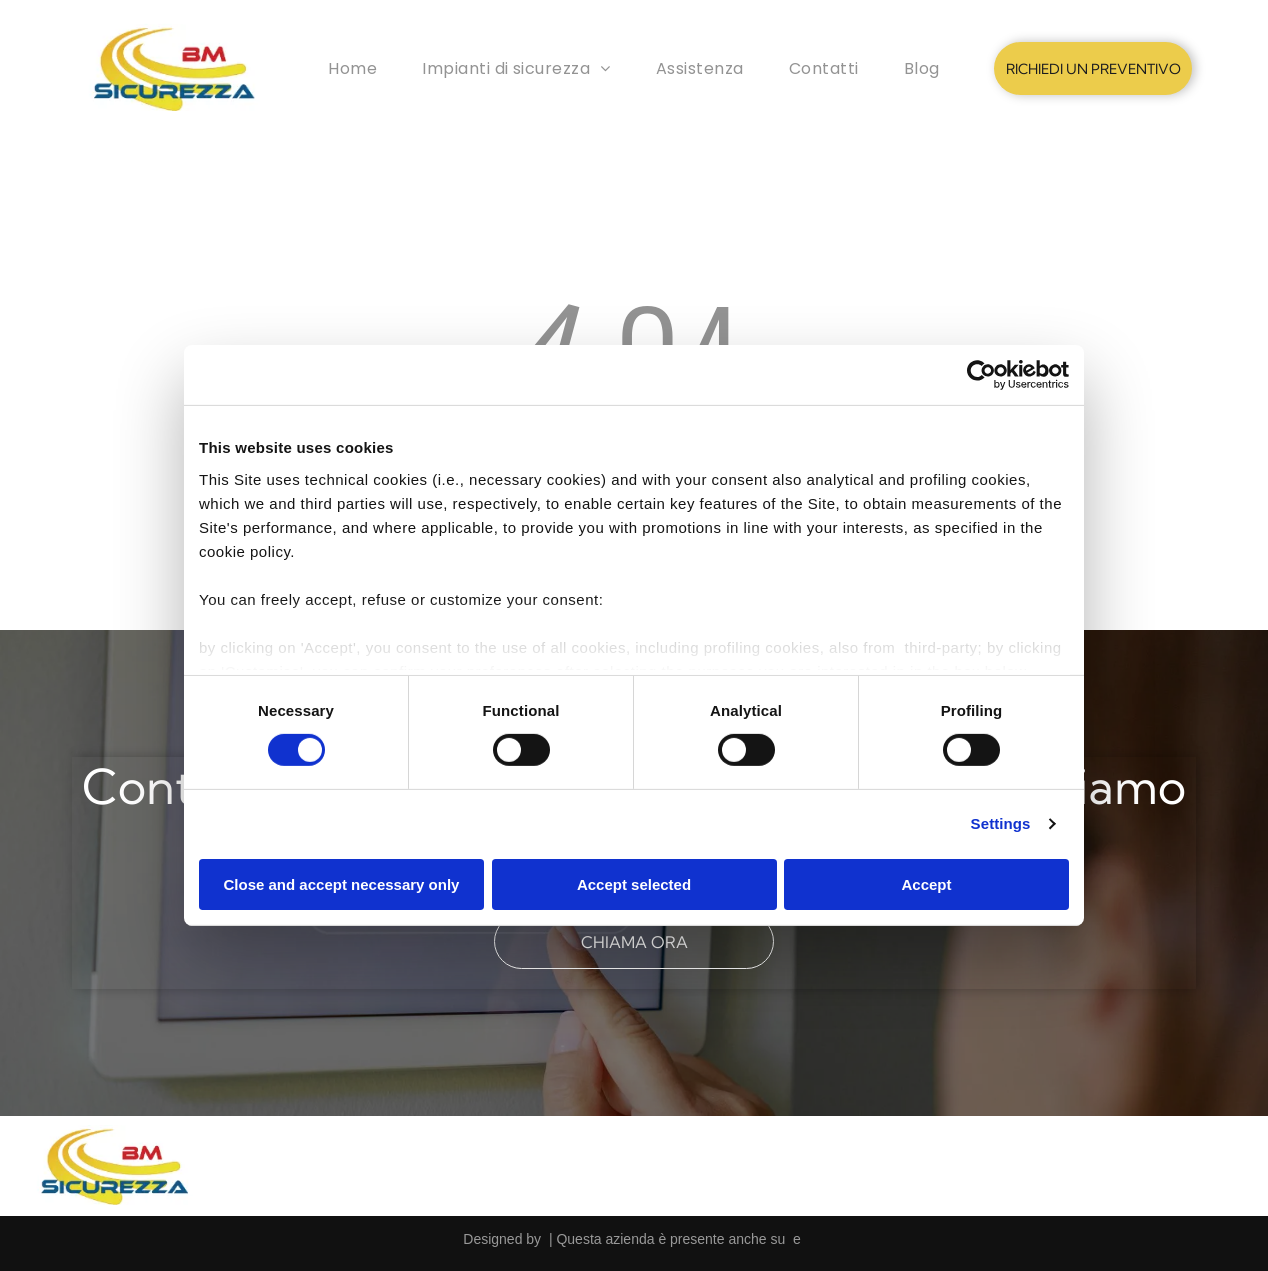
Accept (926, 884)
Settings (1001, 823)
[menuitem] (352, 68)
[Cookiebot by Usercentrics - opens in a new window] (981, 375)
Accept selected (634, 884)
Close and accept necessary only (342, 884)
